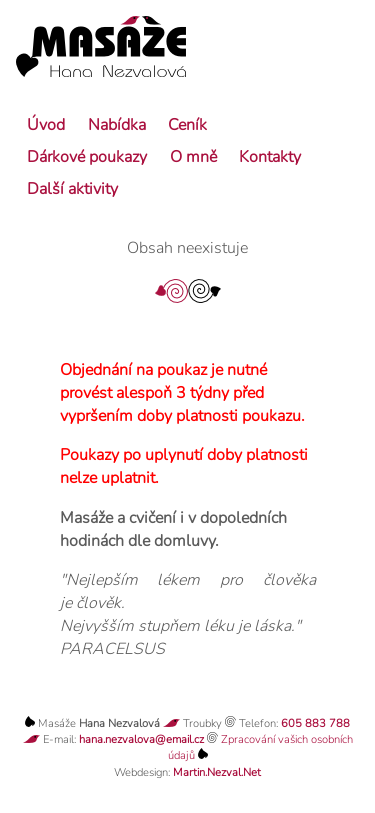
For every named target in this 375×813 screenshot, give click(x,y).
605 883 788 (315, 723)
